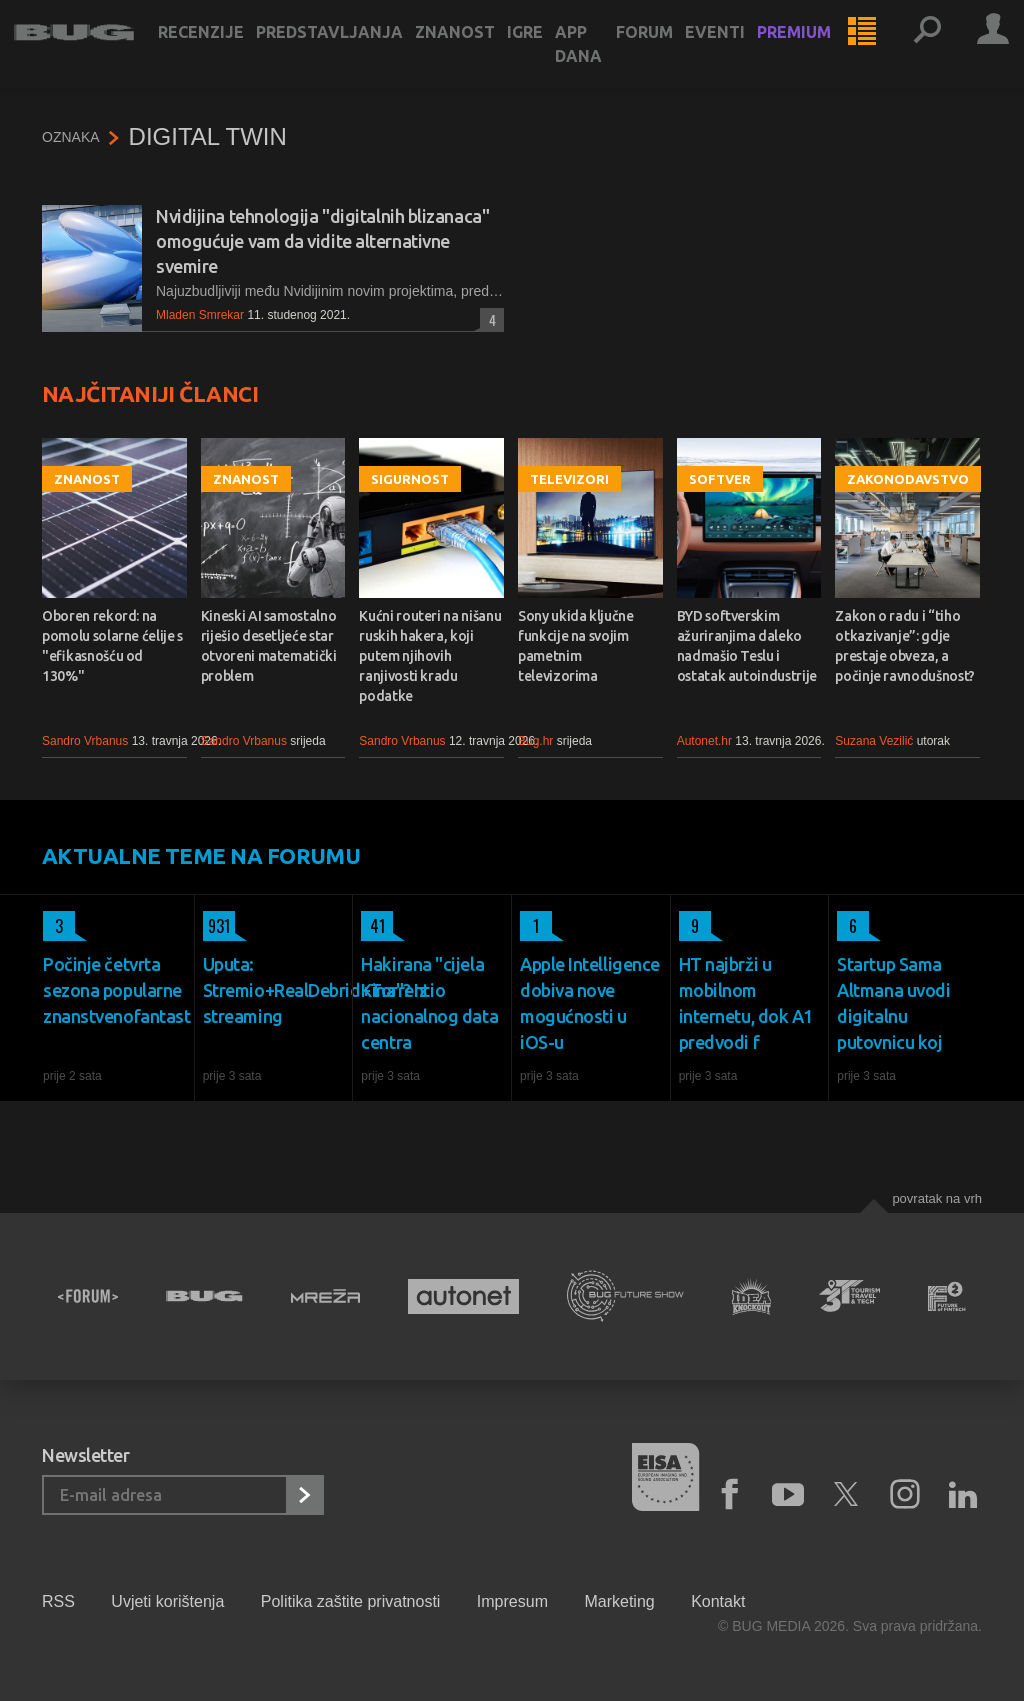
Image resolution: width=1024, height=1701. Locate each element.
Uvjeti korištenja (167, 1601)
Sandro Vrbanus (85, 741)
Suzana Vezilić (874, 741)
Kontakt (718, 1601)
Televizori (569, 479)
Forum (672, 52)
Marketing (619, 1601)
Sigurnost (410, 479)
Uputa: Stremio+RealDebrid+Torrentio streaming (274, 990)
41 (373, 926)
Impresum (512, 1601)
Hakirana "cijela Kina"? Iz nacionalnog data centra (429, 1003)
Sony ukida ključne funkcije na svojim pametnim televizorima (576, 646)
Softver (720, 479)
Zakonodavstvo (908, 479)
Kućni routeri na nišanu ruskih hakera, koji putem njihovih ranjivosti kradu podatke (430, 656)
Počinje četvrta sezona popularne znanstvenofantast (114, 990)
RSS (58, 1601)
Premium (822, 52)
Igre (553, 52)
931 (216, 926)
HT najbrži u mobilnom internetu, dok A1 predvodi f (746, 1003)
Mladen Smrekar (200, 315)
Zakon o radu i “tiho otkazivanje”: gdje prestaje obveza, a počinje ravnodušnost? (905, 646)
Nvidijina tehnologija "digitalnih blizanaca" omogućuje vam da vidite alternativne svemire (322, 241)
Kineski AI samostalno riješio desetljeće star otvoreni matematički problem (269, 646)
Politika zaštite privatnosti (351, 1601)
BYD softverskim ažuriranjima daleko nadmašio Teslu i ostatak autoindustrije (747, 646)
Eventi (743, 52)
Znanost (483, 52)
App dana (606, 64)
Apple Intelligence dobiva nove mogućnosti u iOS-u (590, 1003)
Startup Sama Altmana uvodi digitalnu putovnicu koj (893, 1003)
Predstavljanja (357, 52)
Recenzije (229, 52)
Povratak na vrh (937, 1198)
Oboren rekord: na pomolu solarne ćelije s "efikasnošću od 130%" (112, 646)
